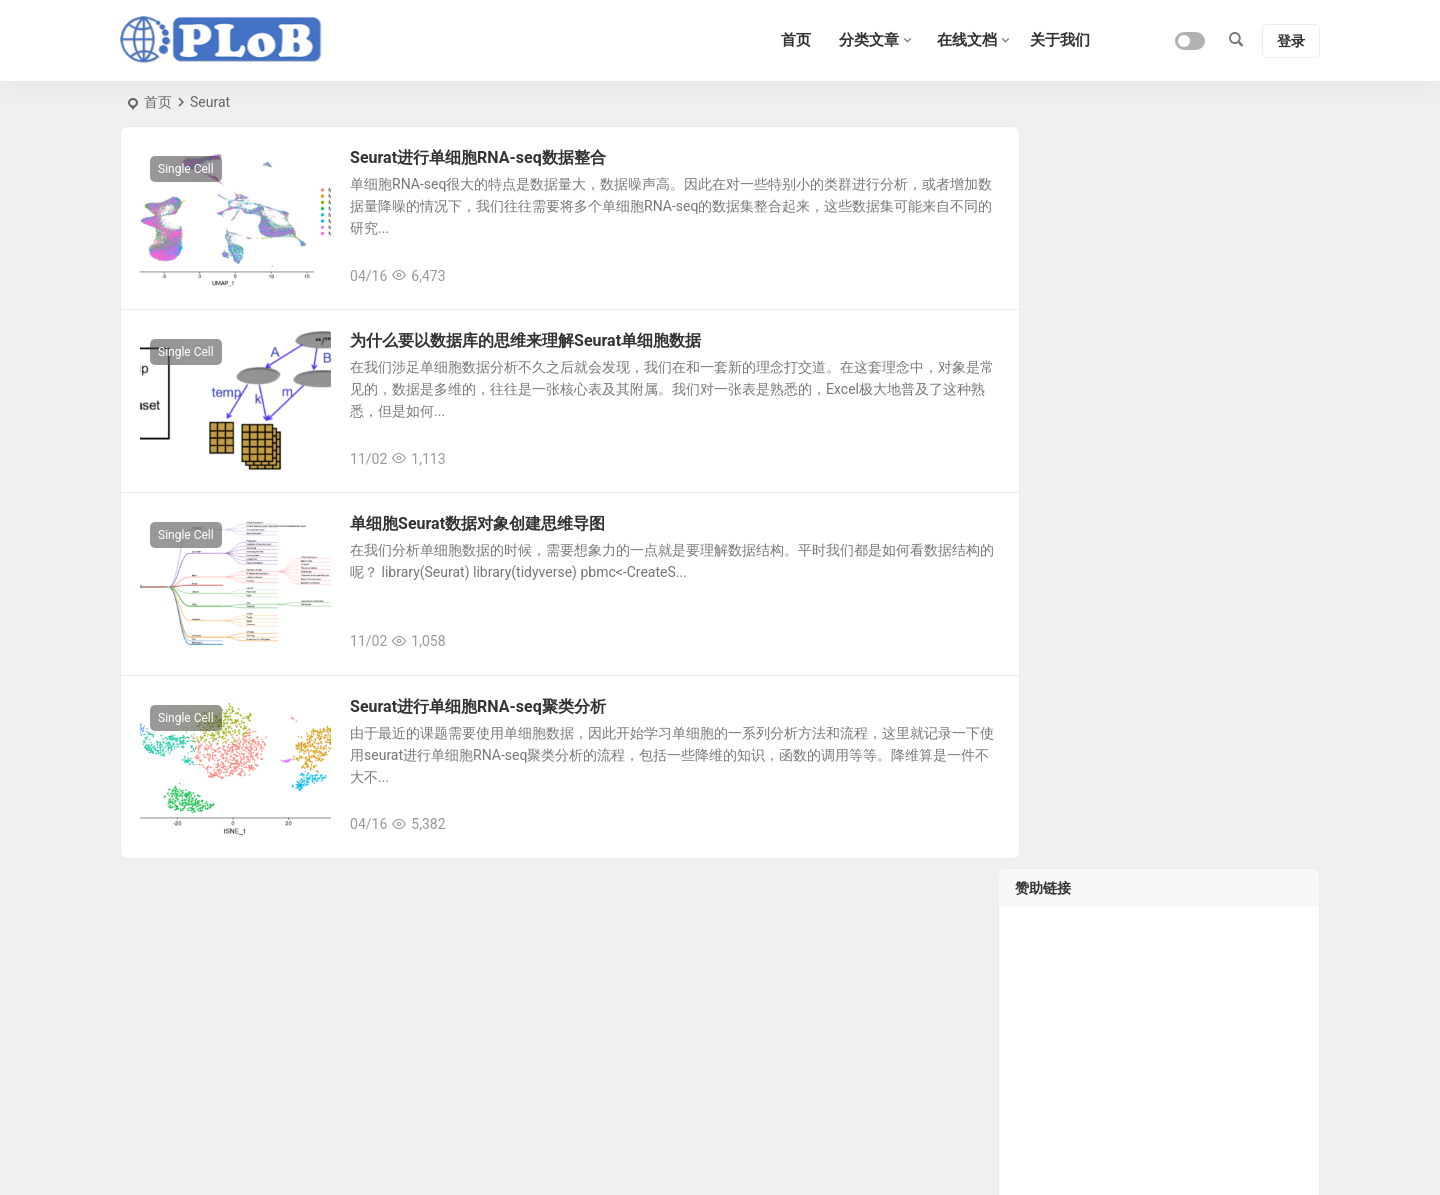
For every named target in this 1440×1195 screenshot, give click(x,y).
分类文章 (869, 40)
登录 (1291, 41)
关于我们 (1060, 40)
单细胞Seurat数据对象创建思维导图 (487, 537)
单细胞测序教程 (1177, 658)
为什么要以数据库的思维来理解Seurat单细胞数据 (535, 347)
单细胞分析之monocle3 (1201, 840)
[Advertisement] (1159, 340)
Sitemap (981, 1156)
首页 (158, 102)
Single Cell (186, 169)
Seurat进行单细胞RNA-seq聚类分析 (488, 727)
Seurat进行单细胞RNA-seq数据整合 (488, 157)
